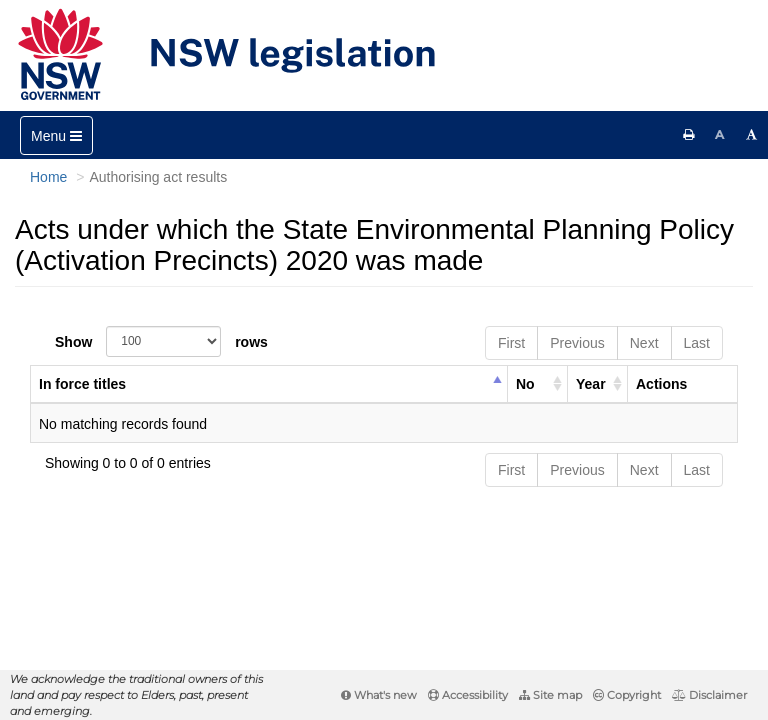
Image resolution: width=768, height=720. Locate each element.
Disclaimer (709, 695)
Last (697, 343)
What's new (379, 695)
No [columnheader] (525, 384)
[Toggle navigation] (56, 135)
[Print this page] (689, 135)
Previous (577, 343)
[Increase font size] (752, 135)
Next (644, 343)
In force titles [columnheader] (82, 384)
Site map (550, 695)
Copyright (627, 695)
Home (48, 177)
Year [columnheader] (591, 384)
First (511, 343)
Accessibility (468, 695)
